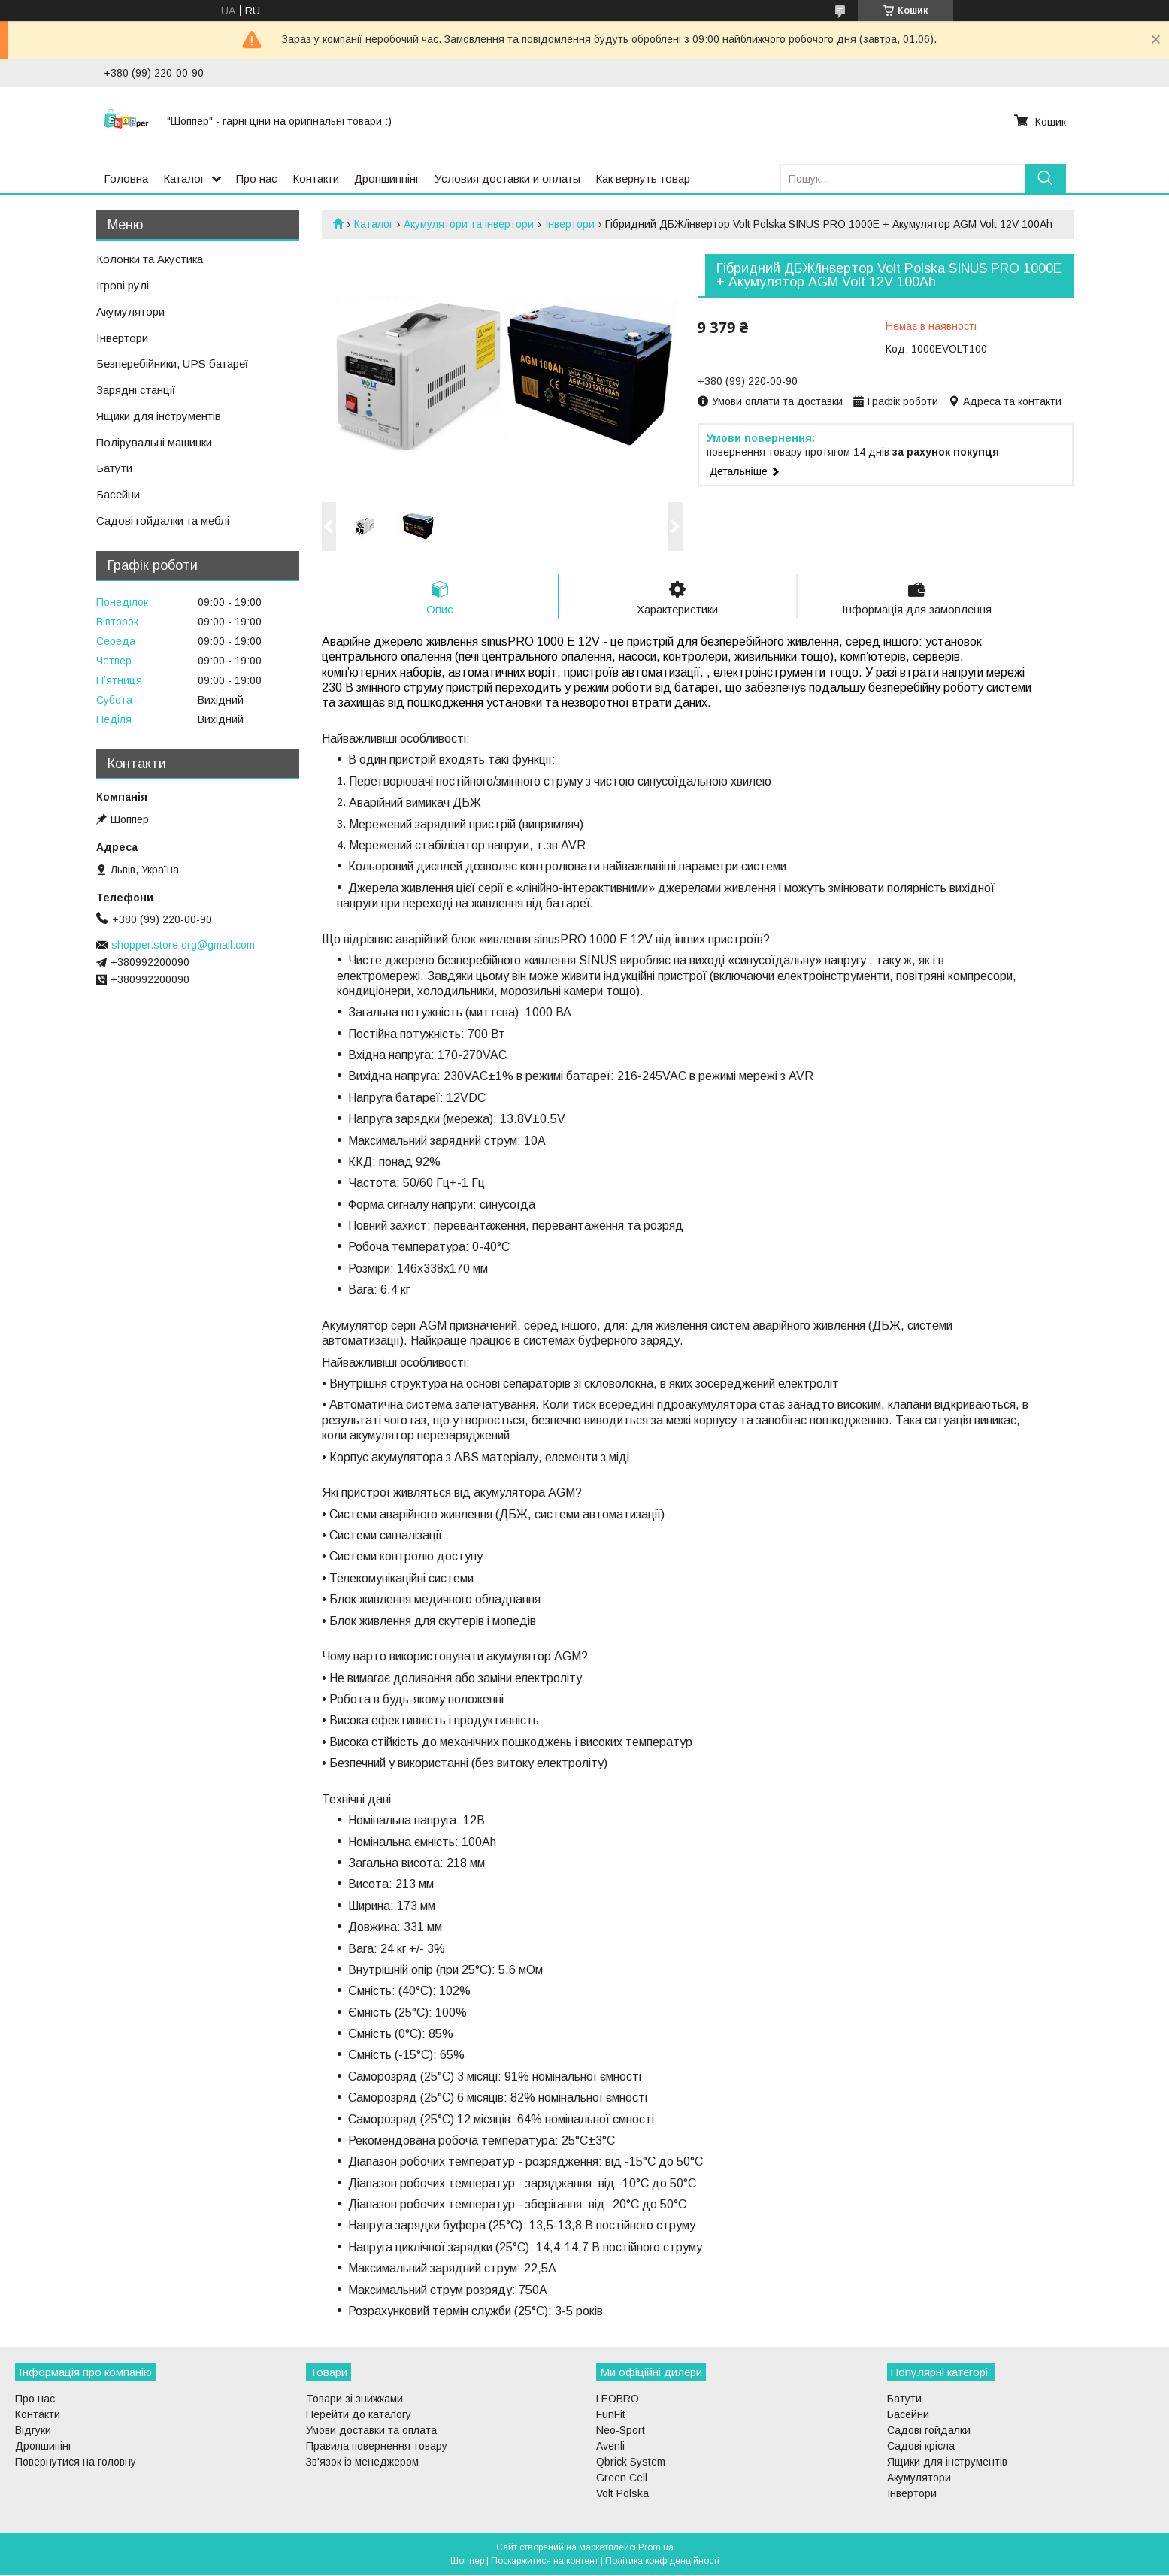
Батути (114, 468)
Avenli (610, 2447)
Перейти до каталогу (358, 2415)
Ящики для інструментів (158, 416)
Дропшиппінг (386, 178)
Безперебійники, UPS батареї (172, 363)
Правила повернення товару (376, 2447)
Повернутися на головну (75, 2462)
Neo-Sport (620, 2431)
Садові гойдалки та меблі (162, 520)
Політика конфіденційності (662, 2561)
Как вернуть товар (642, 178)
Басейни (118, 494)
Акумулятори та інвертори (469, 224)
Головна (126, 178)
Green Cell (621, 2478)
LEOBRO (617, 2399)
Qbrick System (630, 2462)
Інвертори (570, 224)
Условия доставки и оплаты (507, 178)
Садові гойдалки (929, 2431)
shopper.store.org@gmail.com (183, 945)
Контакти (315, 178)
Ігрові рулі (122, 285)
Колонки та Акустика (149, 259)
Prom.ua (656, 2548)
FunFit (610, 2415)
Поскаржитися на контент (544, 2561)
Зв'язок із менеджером (362, 2462)
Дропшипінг (43, 2447)
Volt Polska (622, 2494)
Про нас (256, 178)
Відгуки (33, 2431)
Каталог (183, 178)
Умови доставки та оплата (371, 2431)
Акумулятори (130, 311)
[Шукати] (1045, 178)
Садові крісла (921, 2447)
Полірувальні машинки (154, 442)
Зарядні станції (135, 389)
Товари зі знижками (354, 2399)
